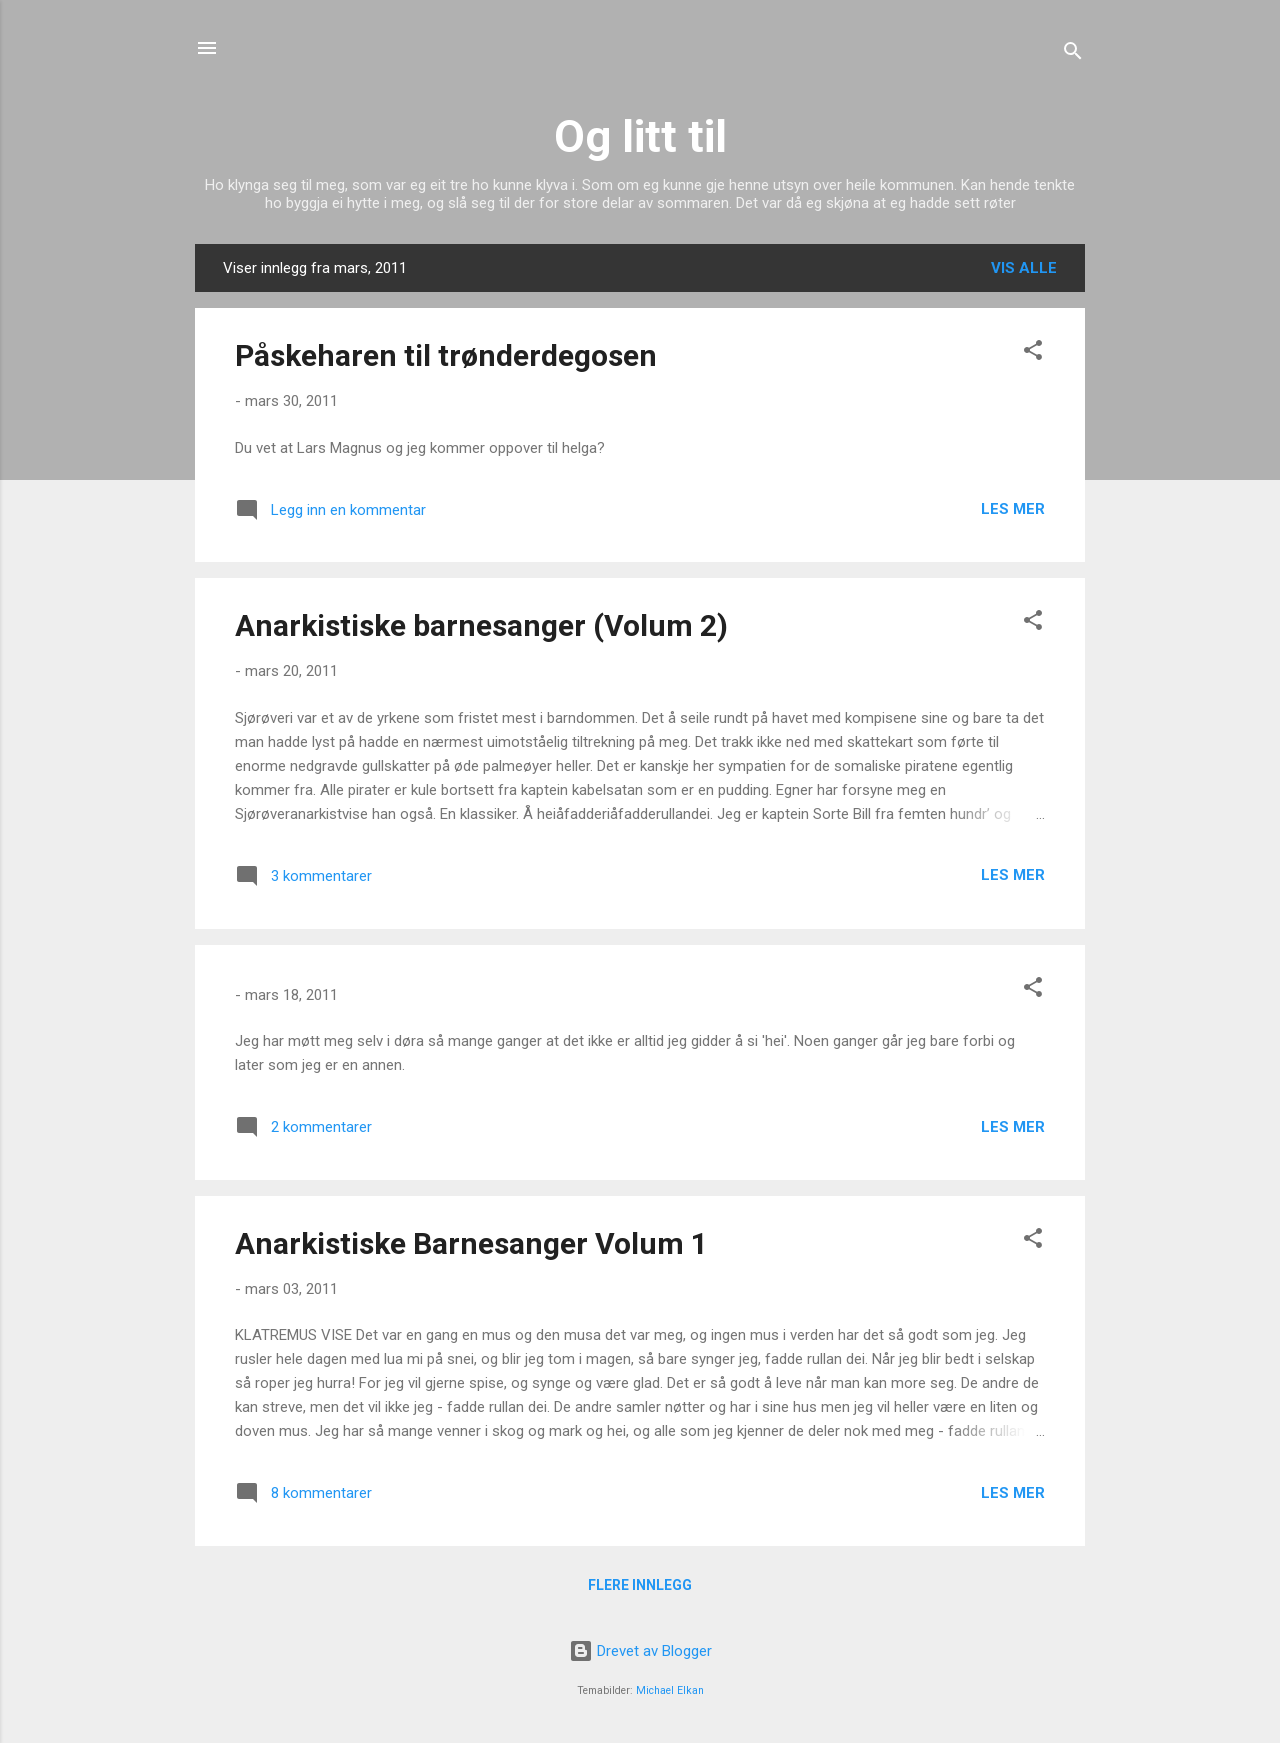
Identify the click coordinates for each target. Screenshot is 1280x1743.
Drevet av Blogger (640, 1651)
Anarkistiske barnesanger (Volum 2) (481, 625)
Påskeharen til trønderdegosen (446, 355)
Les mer (1013, 509)
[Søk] (1073, 54)
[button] (1033, 353)
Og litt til (640, 136)
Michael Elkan (670, 1690)
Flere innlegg (640, 1585)
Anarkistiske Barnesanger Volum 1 (471, 1243)
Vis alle (1024, 268)
